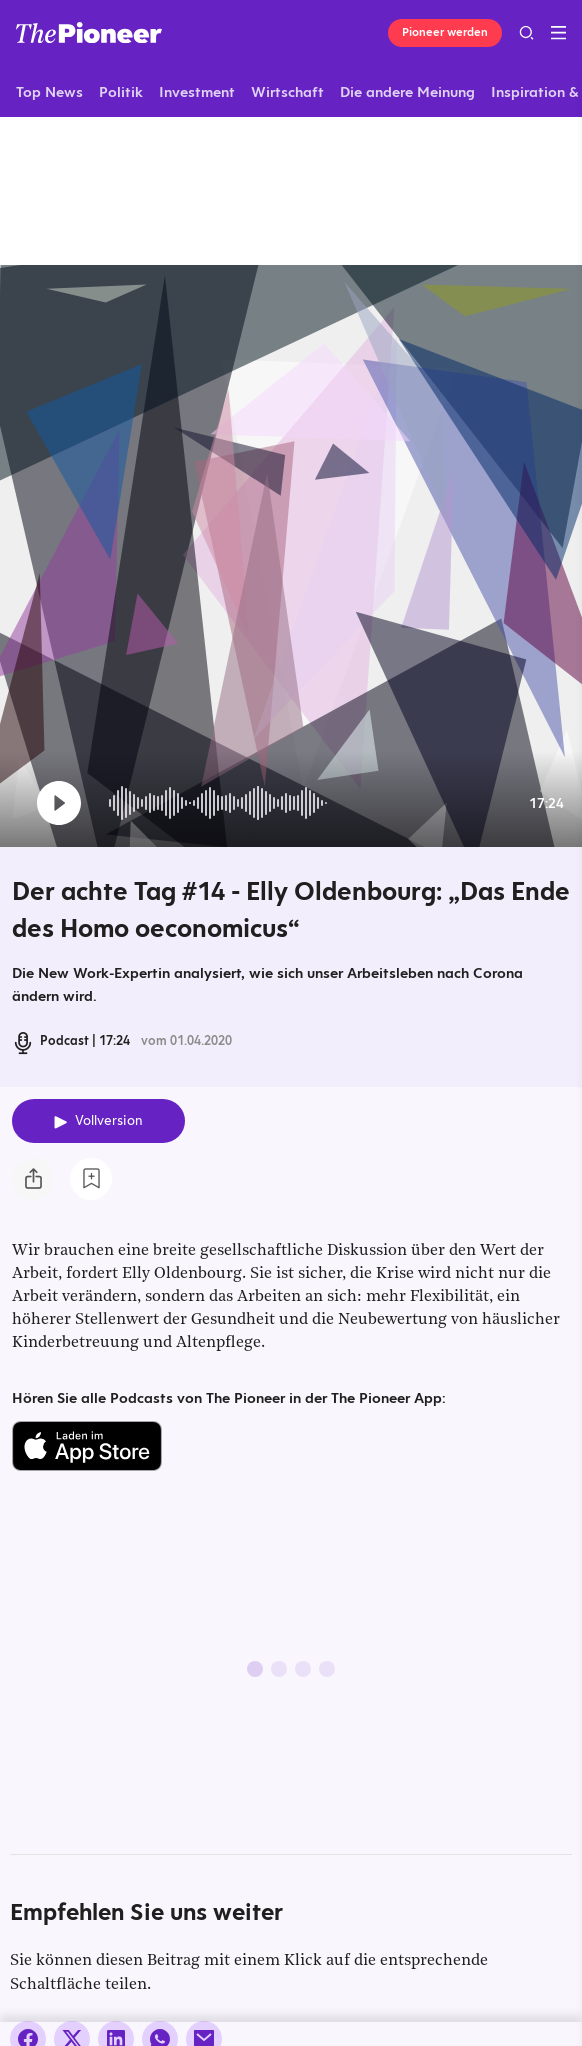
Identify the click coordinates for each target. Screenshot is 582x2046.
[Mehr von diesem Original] (145, 190)
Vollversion (109, 1120)
